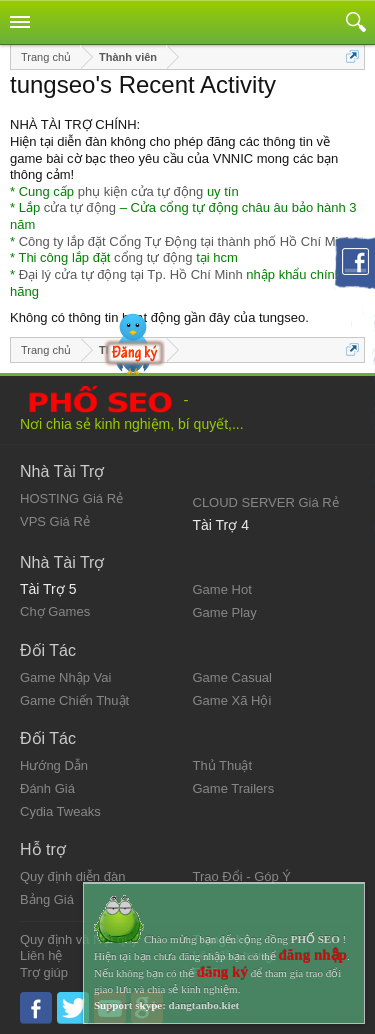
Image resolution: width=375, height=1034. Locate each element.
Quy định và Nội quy (79, 939)
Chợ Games (55, 611)
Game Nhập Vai (65, 677)
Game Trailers (234, 788)
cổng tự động (153, 257)
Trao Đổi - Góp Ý (242, 876)
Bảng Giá (47, 899)
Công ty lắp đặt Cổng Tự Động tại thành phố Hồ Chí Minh (186, 241)
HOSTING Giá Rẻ (71, 498)
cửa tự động (80, 207)
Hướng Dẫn (54, 765)
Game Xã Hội (232, 700)
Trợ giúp (44, 972)
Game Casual (232, 677)
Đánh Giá (47, 788)
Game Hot (222, 589)
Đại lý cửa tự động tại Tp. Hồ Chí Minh (131, 274)
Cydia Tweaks (60, 811)
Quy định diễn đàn (72, 876)
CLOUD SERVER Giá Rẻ (266, 502)
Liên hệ (41, 955)
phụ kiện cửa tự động (141, 191)
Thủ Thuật (223, 765)
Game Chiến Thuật (74, 700)
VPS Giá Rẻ (55, 521)
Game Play (225, 612)
